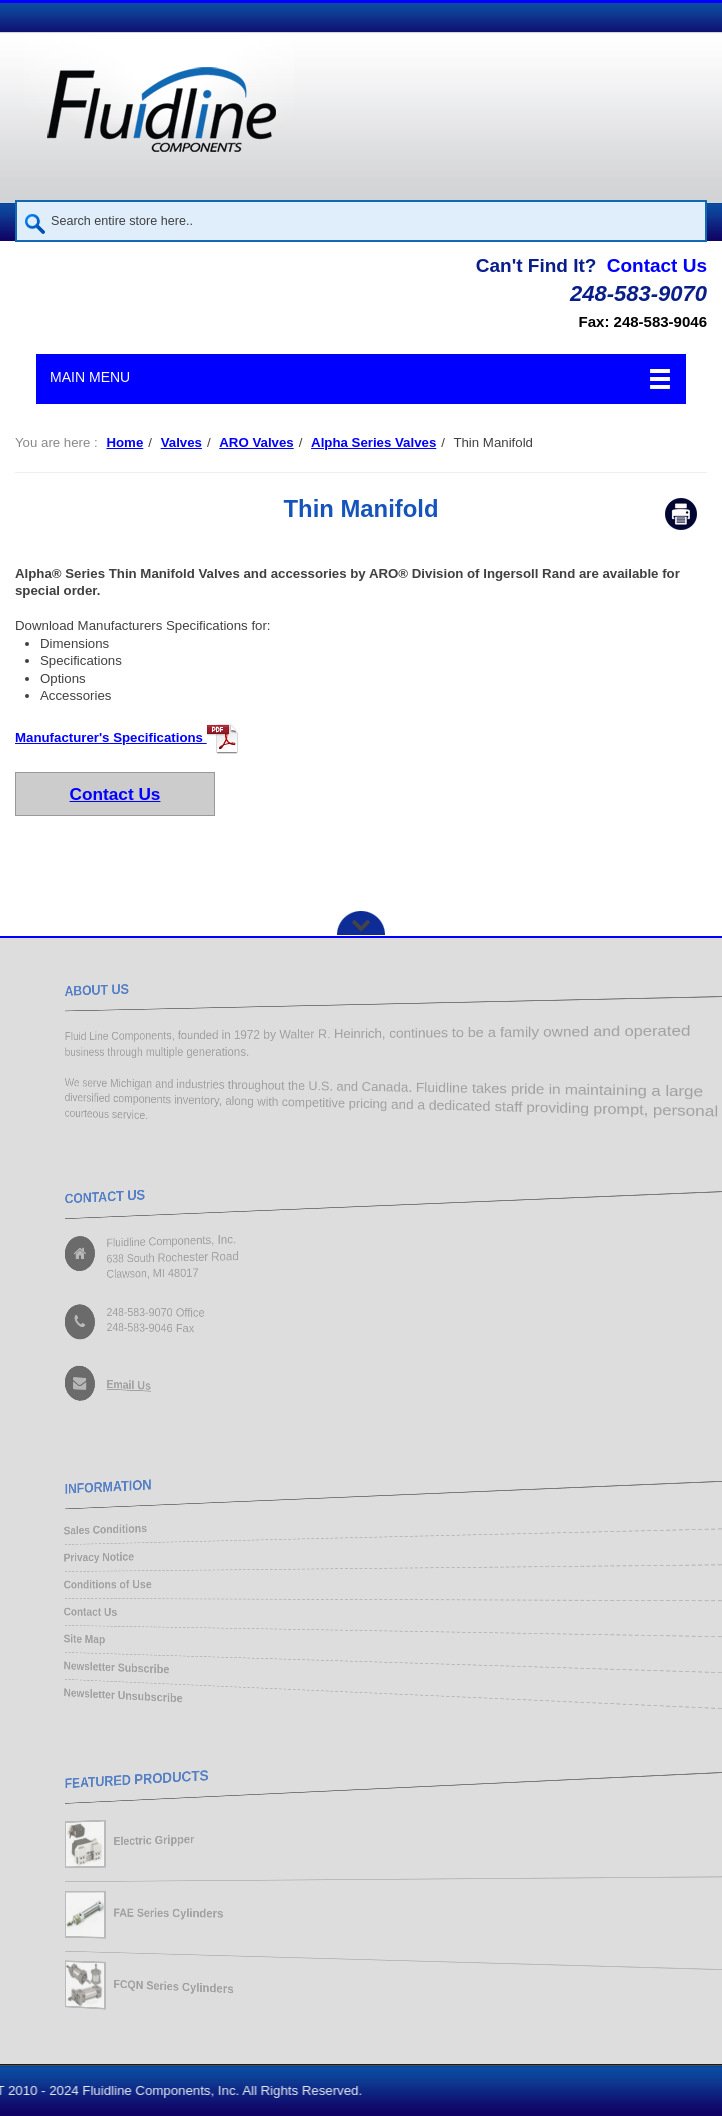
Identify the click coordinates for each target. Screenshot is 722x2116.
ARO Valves (256, 442)
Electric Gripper (139, 1837)
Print (681, 514)
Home (124, 442)
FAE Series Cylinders (155, 1914)
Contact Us (657, 265)
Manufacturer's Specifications (127, 737)
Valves (181, 442)
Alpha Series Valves (373, 442)
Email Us (111, 1389)
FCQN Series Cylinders (161, 1991)
